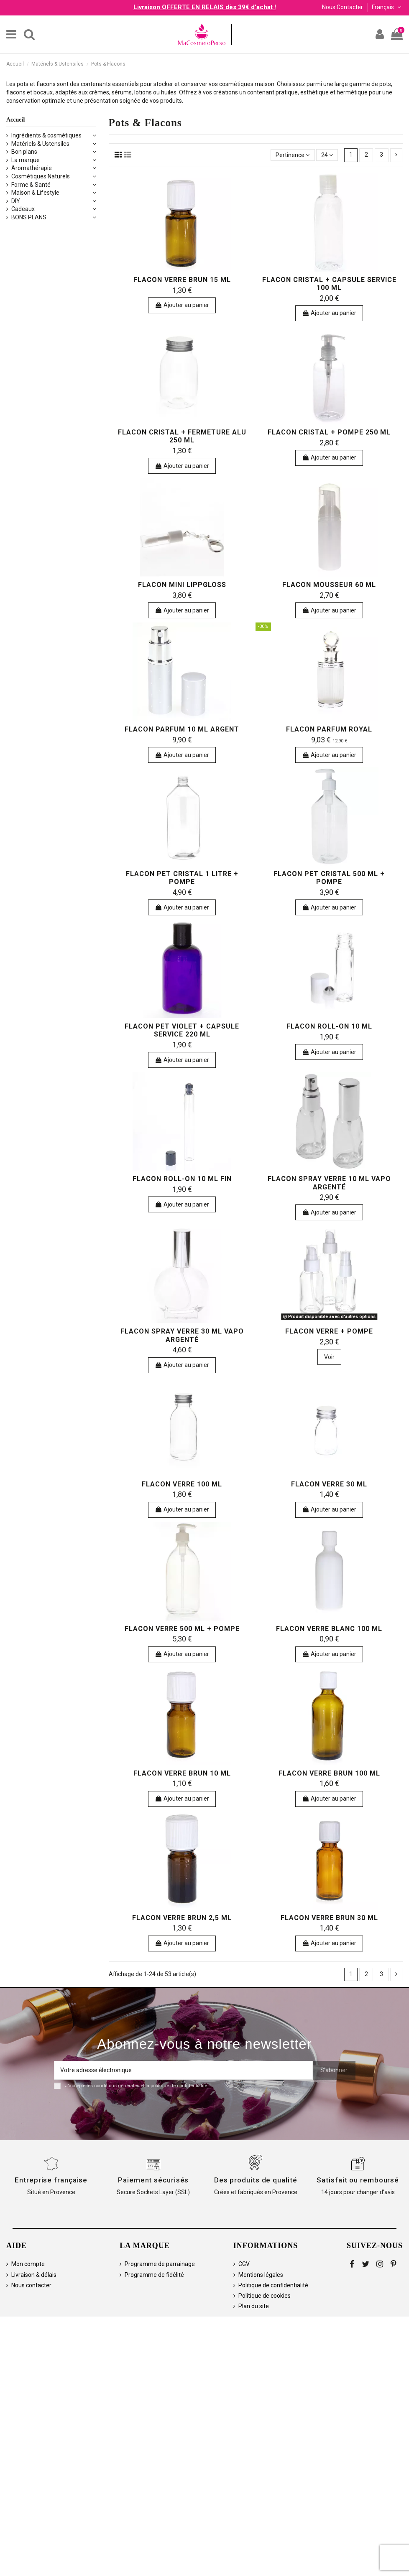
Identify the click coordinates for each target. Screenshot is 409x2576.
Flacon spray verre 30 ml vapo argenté (182, 1335)
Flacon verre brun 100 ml (329, 1773)
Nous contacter (31, 2285)
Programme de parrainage (160, 2264)
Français (387, 7)
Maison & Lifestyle (35, 192)
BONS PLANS (28, 217)
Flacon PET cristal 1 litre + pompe (182, 878)
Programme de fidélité (154, 2274)
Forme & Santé (31, 184)
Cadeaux (23, 209)
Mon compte (28, 2264)
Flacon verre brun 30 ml (329, 1918)
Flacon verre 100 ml (182, 1484)
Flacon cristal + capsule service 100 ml (329, 284)
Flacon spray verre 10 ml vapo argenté (329, 1183)
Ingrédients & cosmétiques (46, 135)
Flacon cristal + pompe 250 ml (329, 432)
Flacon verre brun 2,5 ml (182, 1918)
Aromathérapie (31, 168)
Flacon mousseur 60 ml (329, 585)
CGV (244, 2264)
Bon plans (24, 151)
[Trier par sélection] (292, 155)
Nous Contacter (342, 7)
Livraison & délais (33, 2274)
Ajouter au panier (182, 305)
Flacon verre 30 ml (329, 1484)
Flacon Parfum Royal (329, 729)
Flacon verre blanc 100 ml (329, 1629)
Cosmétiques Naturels (40, 176)
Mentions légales (260, 2274)
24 (327, 155)
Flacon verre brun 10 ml (182, 1773)
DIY (15, 201)
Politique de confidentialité (273, 2285)
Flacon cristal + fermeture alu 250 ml (182, 436)
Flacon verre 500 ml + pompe (182, 1629)
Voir (329, 1357)
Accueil (15, 120)
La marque (25, 160)
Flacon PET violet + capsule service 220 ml (182, 1030)
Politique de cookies (264, 2295)
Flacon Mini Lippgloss (182, 585)
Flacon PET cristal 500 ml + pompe (329, 878)
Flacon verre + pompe (329, 1331)
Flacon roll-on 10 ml (329, 1026)
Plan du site (253, 2306)
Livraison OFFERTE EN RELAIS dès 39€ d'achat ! (204, 7)
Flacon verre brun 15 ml (182, 280)
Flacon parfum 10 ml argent (182, 729)
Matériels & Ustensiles (40, 143)
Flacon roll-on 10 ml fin (182, 1179)
